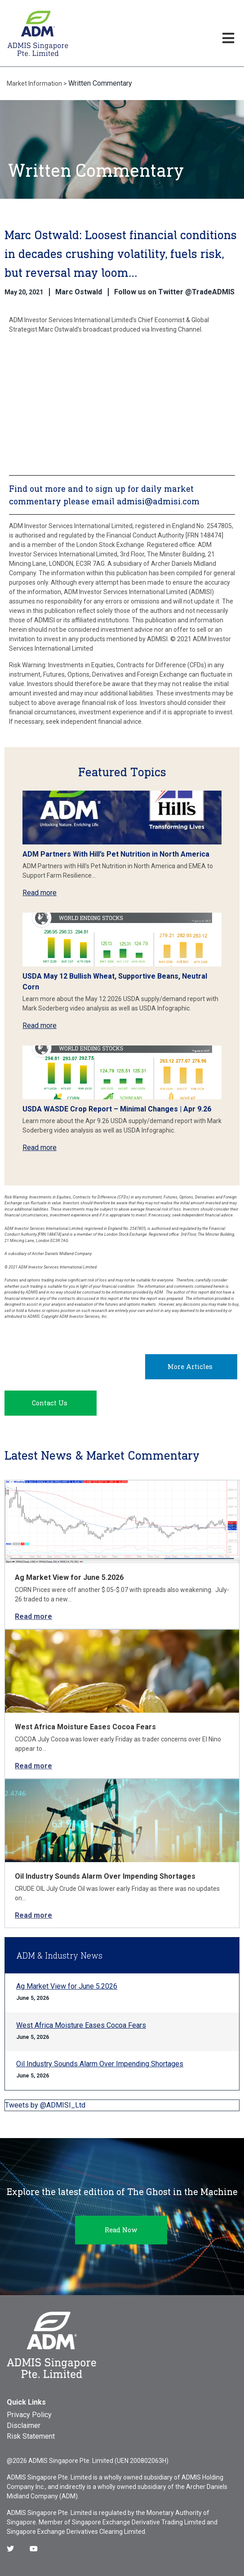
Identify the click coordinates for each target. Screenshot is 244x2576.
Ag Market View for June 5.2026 (69, 1577)
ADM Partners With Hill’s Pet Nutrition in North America (115, 854)
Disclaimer (23, 2425)
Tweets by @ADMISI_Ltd (45, 2105)
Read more (39, 892)
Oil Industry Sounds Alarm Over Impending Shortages (105, 1876)
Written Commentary (100, 83)
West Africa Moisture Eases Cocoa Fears (85, 1727)
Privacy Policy (29, 2414)
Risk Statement (31, 2436)
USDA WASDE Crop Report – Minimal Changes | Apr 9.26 (116, 1109)
